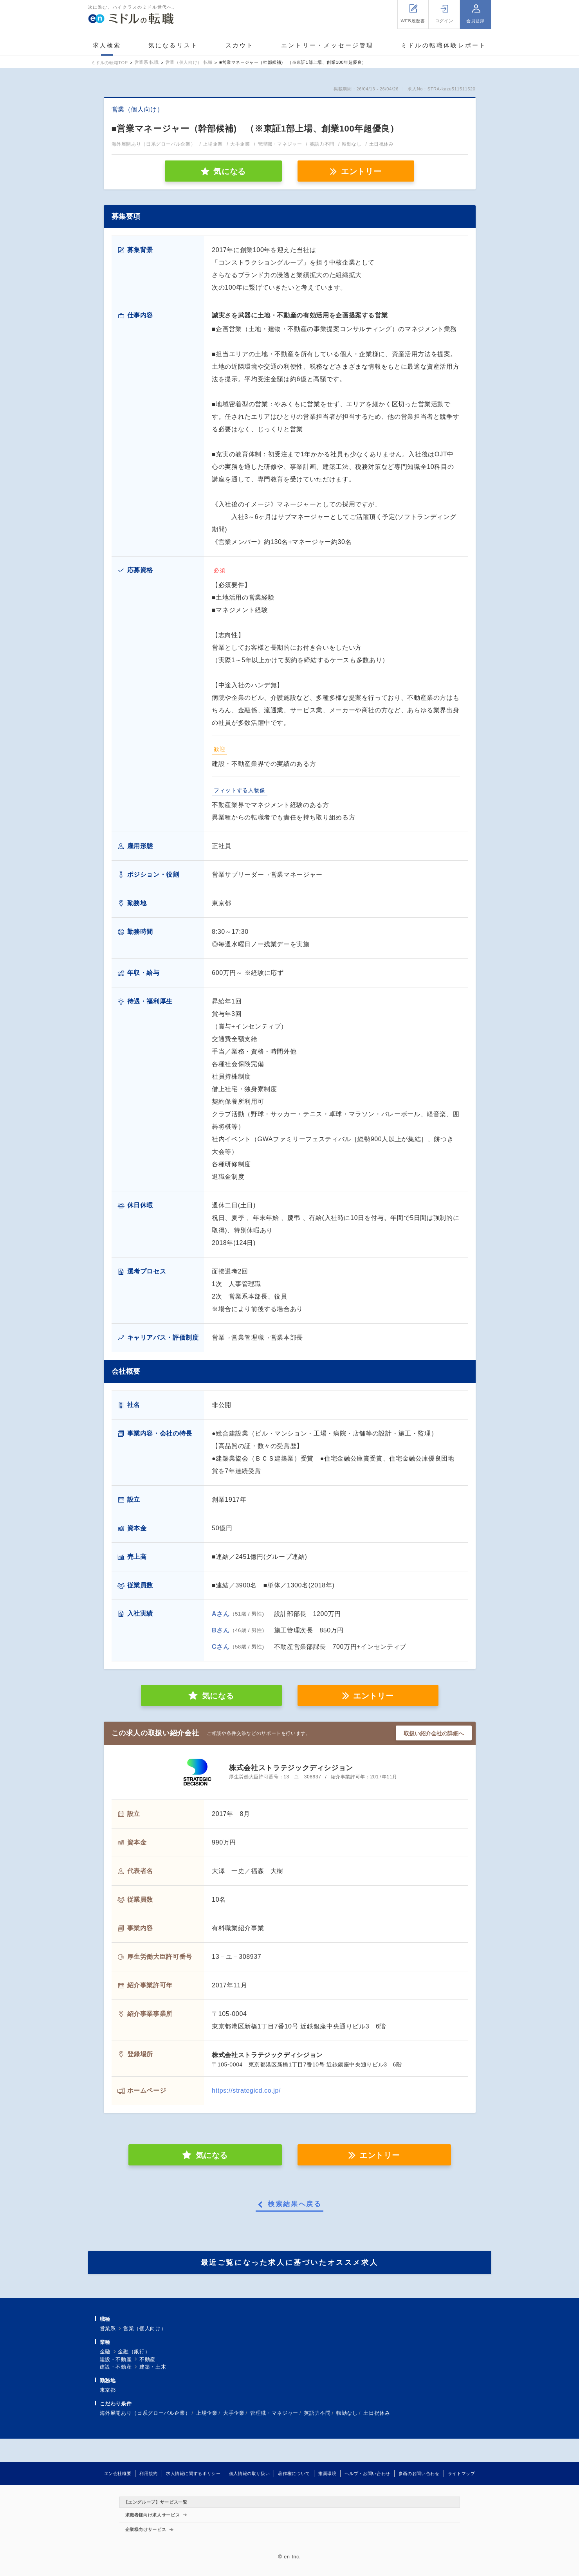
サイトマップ (461, 2473)
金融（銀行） (134, 2351)
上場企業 (207, 2413)
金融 (105, 2351)
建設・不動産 (116, 2359)
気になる (218, 1696)
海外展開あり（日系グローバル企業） (145, 2413)
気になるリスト (173, 45)
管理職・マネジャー (274, 2413)
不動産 (147, 2359)
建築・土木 (152, 2367)
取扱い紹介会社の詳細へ (434, 1733)
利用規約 (148, 2473)
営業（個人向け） (144, 2328)
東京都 (108, 2390)
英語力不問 (317, 2413)
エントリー (361, 171)
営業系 (108, 2328)
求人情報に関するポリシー (193, 2473)
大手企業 (234, 2413)
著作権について (294, 2473)
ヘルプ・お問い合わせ (367, 2473)
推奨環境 (327, 2473)
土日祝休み (376, 2413)
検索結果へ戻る (294, 2204)
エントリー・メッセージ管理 (327, 45)
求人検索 (107, 45)
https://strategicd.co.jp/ (246, 2090)
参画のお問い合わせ (419, 2473)
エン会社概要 (118, 2473)
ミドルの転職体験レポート (443, 45)
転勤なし (347, 2413)
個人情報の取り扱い (249, 2473)
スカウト (239, 45)
